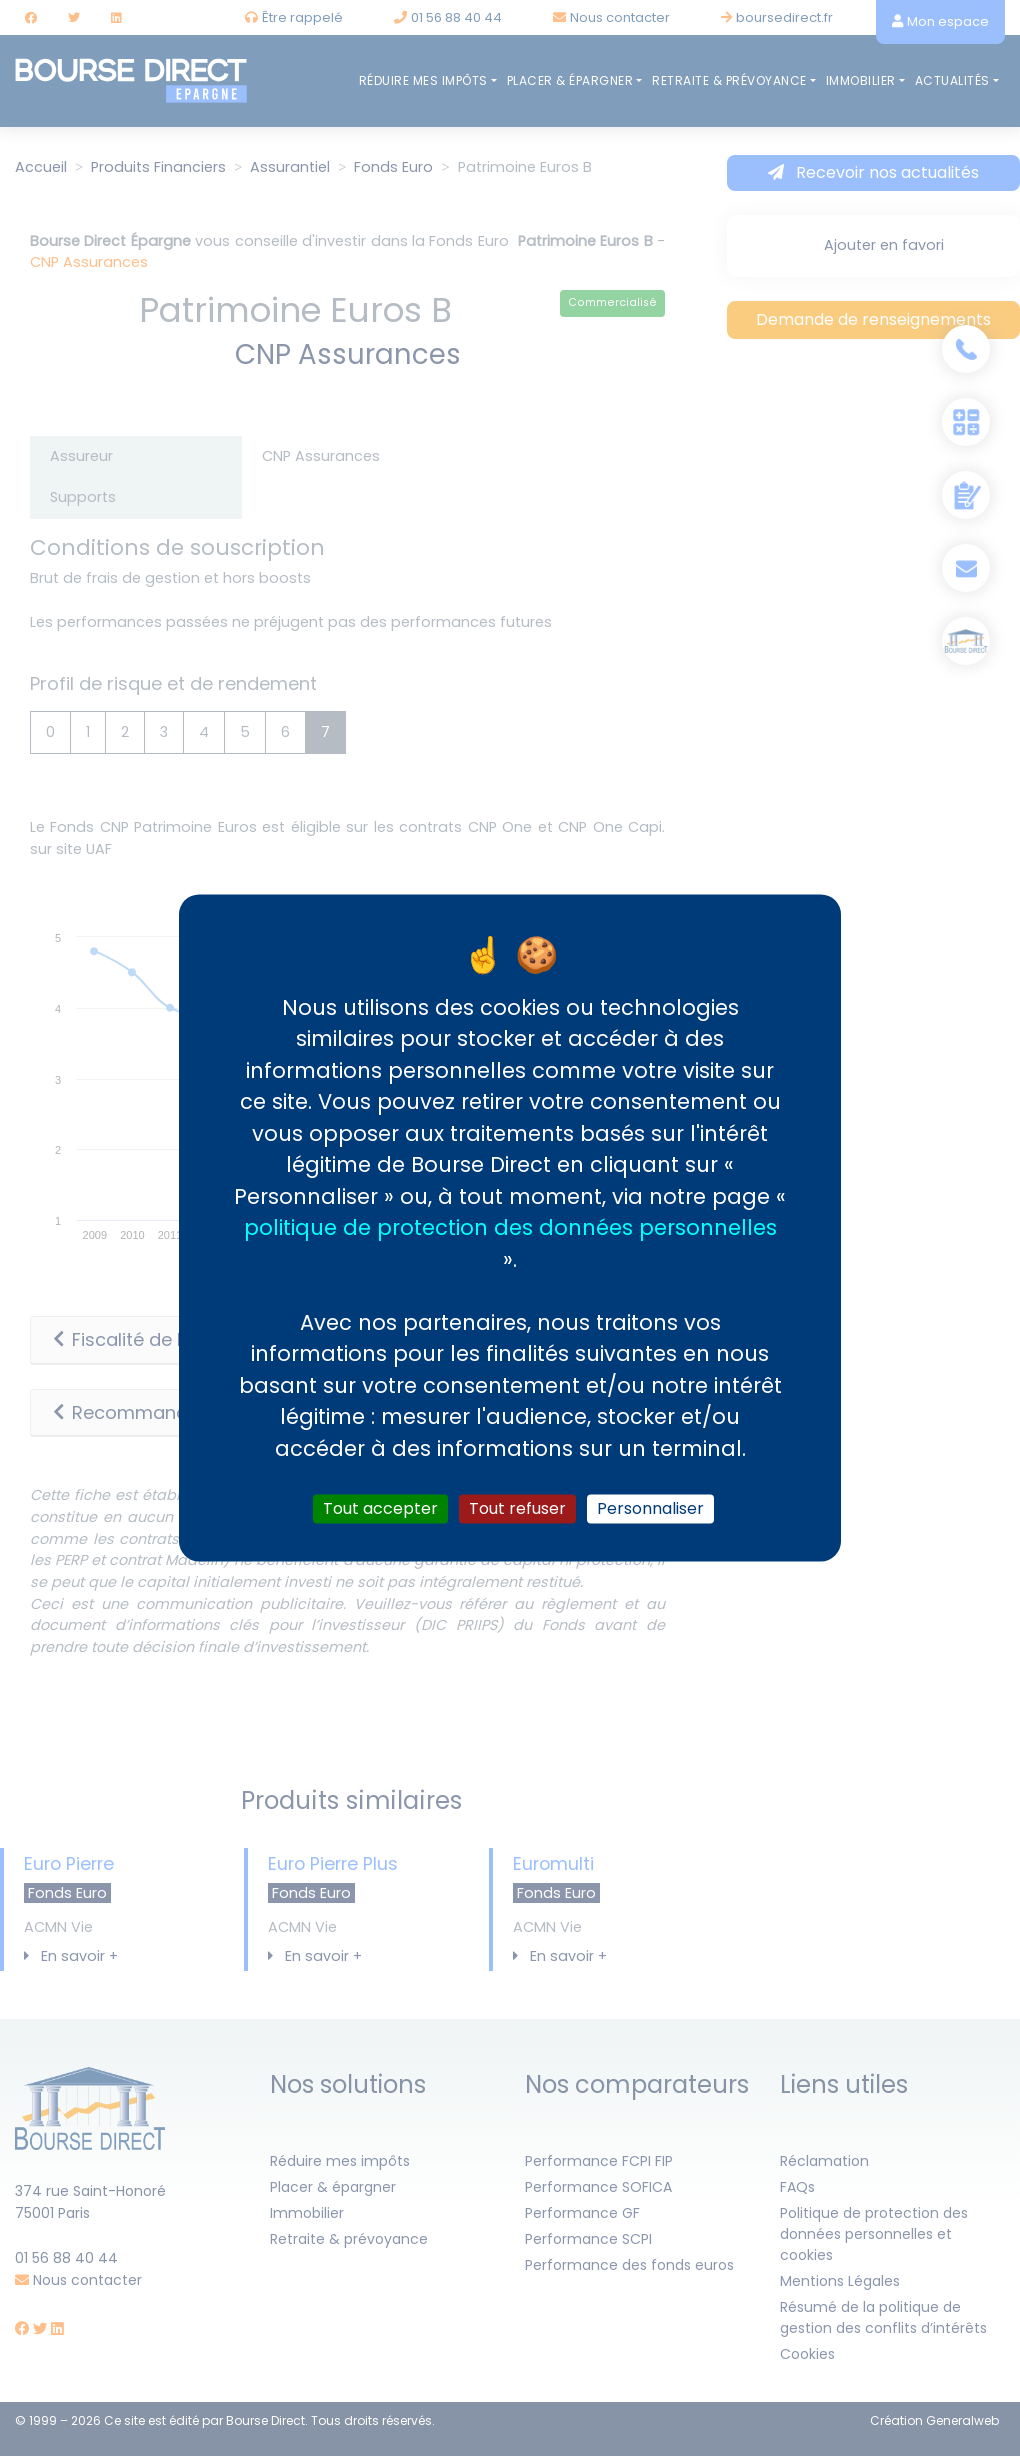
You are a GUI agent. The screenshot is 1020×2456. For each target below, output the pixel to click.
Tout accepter (380, 1508)
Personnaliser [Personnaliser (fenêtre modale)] (650, 1508)
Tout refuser (517, 1508)
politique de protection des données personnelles (510, 1227)
